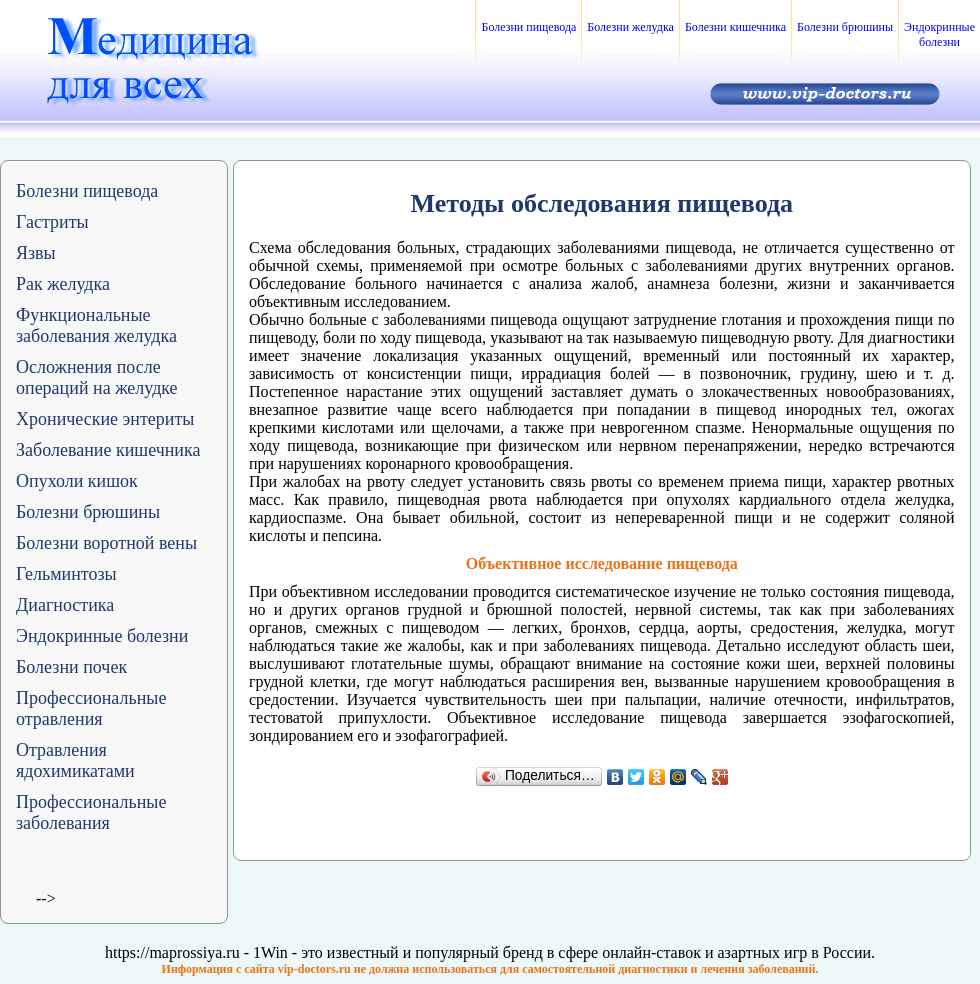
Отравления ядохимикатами (75, 760)
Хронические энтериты (105, 419)
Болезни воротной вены (106, 543)
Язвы (36, 253)
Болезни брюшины (845, 27)
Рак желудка (63, 284)
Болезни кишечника (735, 27)
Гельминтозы (66, 574)
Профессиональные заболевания (91, 812)
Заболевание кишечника (108, 450)
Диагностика (65, 605)
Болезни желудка (630, 27)
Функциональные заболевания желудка (96, 325)
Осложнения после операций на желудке (97, 377)
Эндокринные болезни (939, 34)
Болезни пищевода (528, 27)
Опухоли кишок (77, 481)
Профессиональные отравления (91, 708)
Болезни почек (71, 667)
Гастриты (52, 222)
